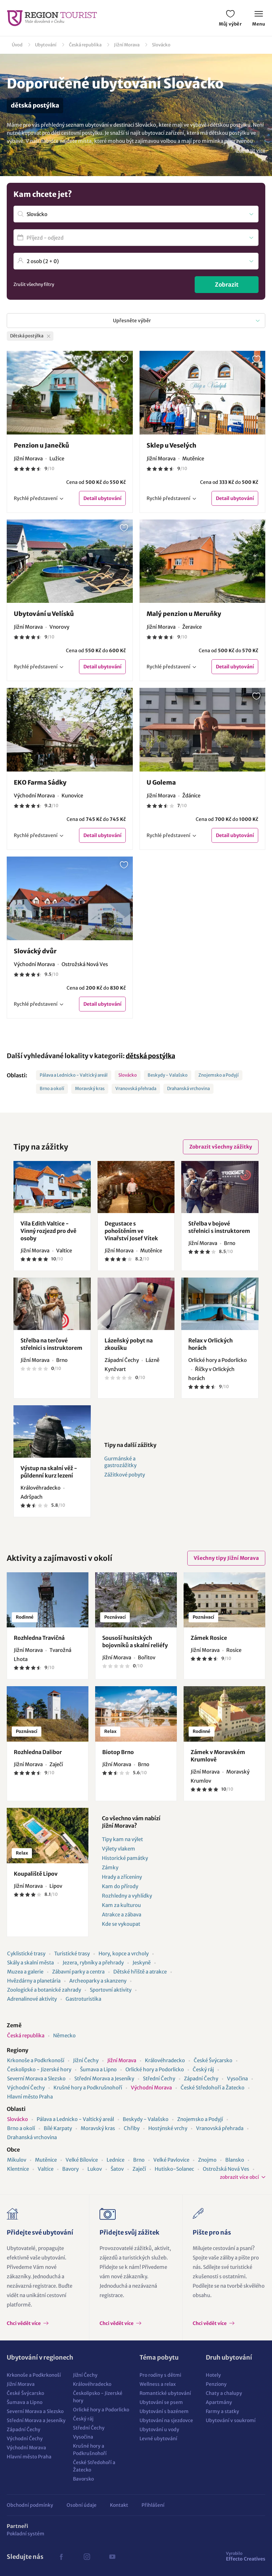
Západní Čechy (201, 2078)
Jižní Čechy (86, 2060)
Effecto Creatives (245, 2556)
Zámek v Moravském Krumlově (218, 1756)
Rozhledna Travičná (39, 1637)
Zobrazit (227, 284)
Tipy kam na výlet (122, 1839)
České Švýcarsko (213, 2060)
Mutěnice (46, 2160)
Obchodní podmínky (30, 2505)
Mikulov (16, 2160)
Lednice (115, 2160)
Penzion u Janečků (41, 445)
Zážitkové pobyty (124, 1474)
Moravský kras (90, 1088)
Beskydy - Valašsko (168, 1075)
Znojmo (207, 2160)
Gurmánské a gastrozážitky (120, 1461)
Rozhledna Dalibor (38, 1752)
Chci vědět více (24, 2323)
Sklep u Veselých (171, 445)
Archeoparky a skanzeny (97, 1981)
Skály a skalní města (30, 1962)
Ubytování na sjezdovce (166, 2420)
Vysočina (237, 2078)
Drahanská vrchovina (188, 1088)
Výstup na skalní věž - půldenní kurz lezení (49, 1472)
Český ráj (203, 2069)
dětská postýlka (150, 1056)
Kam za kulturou (121, 1905)
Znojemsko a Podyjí (218, 1075)
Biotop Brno (118, 1752)
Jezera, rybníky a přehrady (93, 1962)
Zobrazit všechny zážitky (220, 1147)
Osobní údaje (81, 2505)
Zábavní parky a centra (78, 1971)
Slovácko (161, 45)
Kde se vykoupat (121, 1924)
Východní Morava (151, 2087)
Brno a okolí (52, 1088)
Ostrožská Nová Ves (226, 2169)
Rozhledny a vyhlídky (127, 1896)
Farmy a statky (222, 2411)
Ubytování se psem (161, 2402)
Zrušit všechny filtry (33, 284)
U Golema (161, 782)
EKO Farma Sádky (40, 782)
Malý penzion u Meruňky (184, 614)
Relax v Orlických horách (210, 1344)
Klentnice (18, 2169)
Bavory (70, 2169)
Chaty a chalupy (224, 2393)
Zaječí (139, 2169)
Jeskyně (141, 1962)
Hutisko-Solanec (174, 2169)
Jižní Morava (127, 45)
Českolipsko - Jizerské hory (39, 2069)
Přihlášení (153, 2505)
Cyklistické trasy (26, 1953)
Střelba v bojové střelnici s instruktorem (219, 1227)
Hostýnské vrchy (167, 2128)
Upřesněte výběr (132, 321)
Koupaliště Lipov (35, 1873)
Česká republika (85, 45)
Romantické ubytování (165, 2393)
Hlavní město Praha (30, 2096)
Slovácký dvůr (35, 951)
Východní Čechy (26, 2087)
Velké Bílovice (82, 2160)
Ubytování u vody (159, 2429)
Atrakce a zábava (121, 1914)
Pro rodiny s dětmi (160, 2375)
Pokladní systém (25, 2534)
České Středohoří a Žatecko (212, 2087)
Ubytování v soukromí (231, 2420)
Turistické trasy (72, 1953)
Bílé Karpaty (58, 2128)
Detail (102, 498)
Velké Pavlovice (171, 2160)
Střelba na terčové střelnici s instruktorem (51, 1344)
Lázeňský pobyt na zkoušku (129, 1344)
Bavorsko (83, 2479)
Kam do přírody (120, 1886)
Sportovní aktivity (110, 1990)
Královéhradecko (165, 2060)
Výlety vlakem (118, 1848)
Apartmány (219, 2402)
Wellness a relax (158, 2384)
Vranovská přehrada (135, 1088)
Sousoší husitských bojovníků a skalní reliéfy (135, 1641)
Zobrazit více (250, 151)
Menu (258, 19)
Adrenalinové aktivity (32, 1999)
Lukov (94, 2169)
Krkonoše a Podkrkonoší (35, 2060)
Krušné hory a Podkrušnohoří (87, 2087)
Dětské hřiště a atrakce (140, 1971)
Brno (139, 2160)
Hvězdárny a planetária (34, 1981)
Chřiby (132, 2128)
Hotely (213, 2375)
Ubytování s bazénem (164, 2411)
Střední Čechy (159, 2078)
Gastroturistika (83, 1999)
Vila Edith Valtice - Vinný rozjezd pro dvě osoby (48, 1231)
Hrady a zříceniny (122, 1877)
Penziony (216, 2384)
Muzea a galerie (25, 1971)
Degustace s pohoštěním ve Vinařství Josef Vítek (131, 1231)
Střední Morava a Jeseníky (104, 2078)
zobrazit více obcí (239, 2177)
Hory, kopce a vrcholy (124, 1953)
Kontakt (119, 2505)
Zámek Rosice (209, 1637)
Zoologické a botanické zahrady (44, 1990)
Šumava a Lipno (98, 2069)
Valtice (45, 2169)
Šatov (117, 2169)
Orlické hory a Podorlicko (154, 2069)
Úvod (17, 45)
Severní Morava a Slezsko (36, 2078)
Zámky (110, 1867)
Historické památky (125, 1858)
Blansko (234, 2160)
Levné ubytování (158, 2439)
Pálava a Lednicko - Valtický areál (74, 1075)
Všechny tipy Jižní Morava (226, 1558)
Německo (64, 2035)
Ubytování (45, 45)
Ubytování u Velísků (44, 614)
